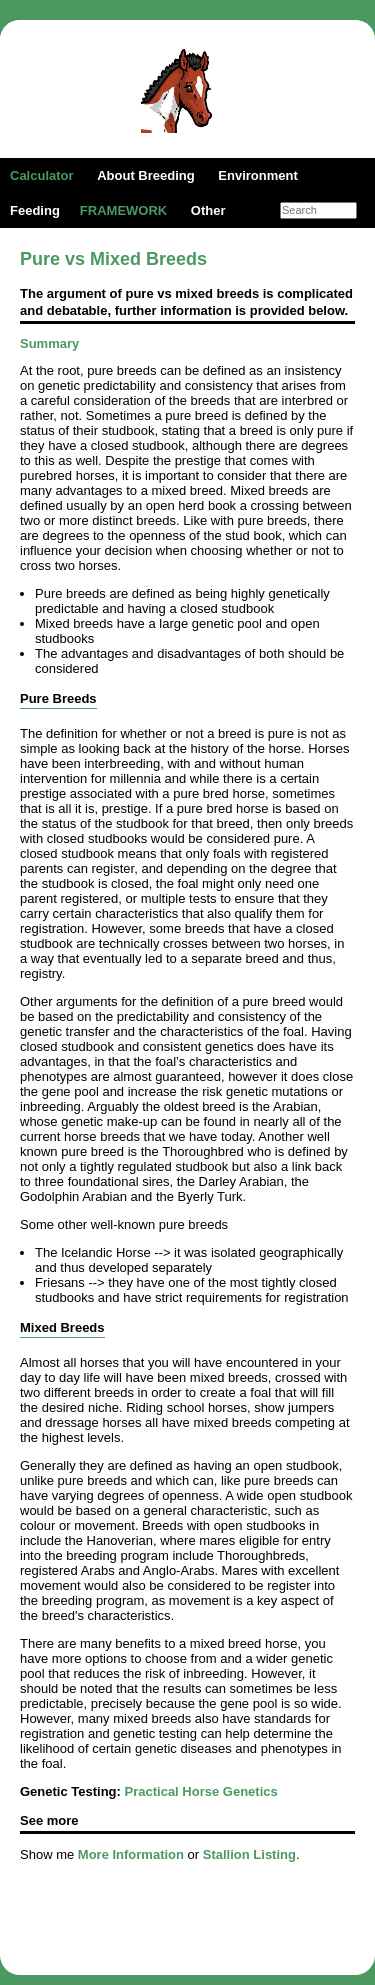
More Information (131, 1854)
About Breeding (146, 175)
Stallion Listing (249, 1854)
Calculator (42, 175)
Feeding (35, 210)
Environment (257, 175)
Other (208, 210)
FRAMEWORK (123, 210)
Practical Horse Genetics (201, 1791)
